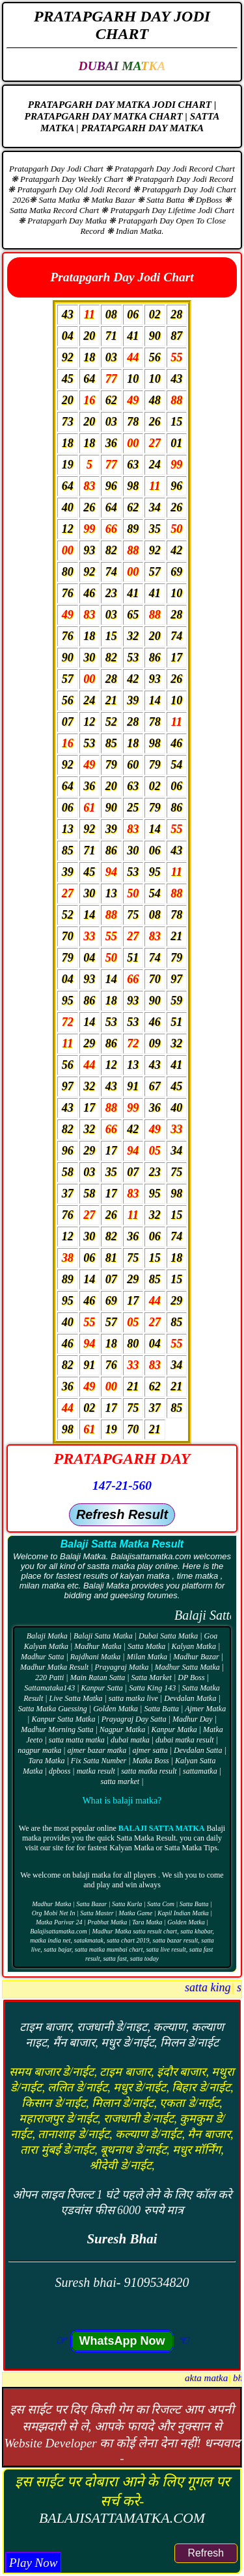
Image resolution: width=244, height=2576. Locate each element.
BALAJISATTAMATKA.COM (122, 2518)
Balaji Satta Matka (161, 1828)
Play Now (33, 2563)
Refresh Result (122, 1514)
